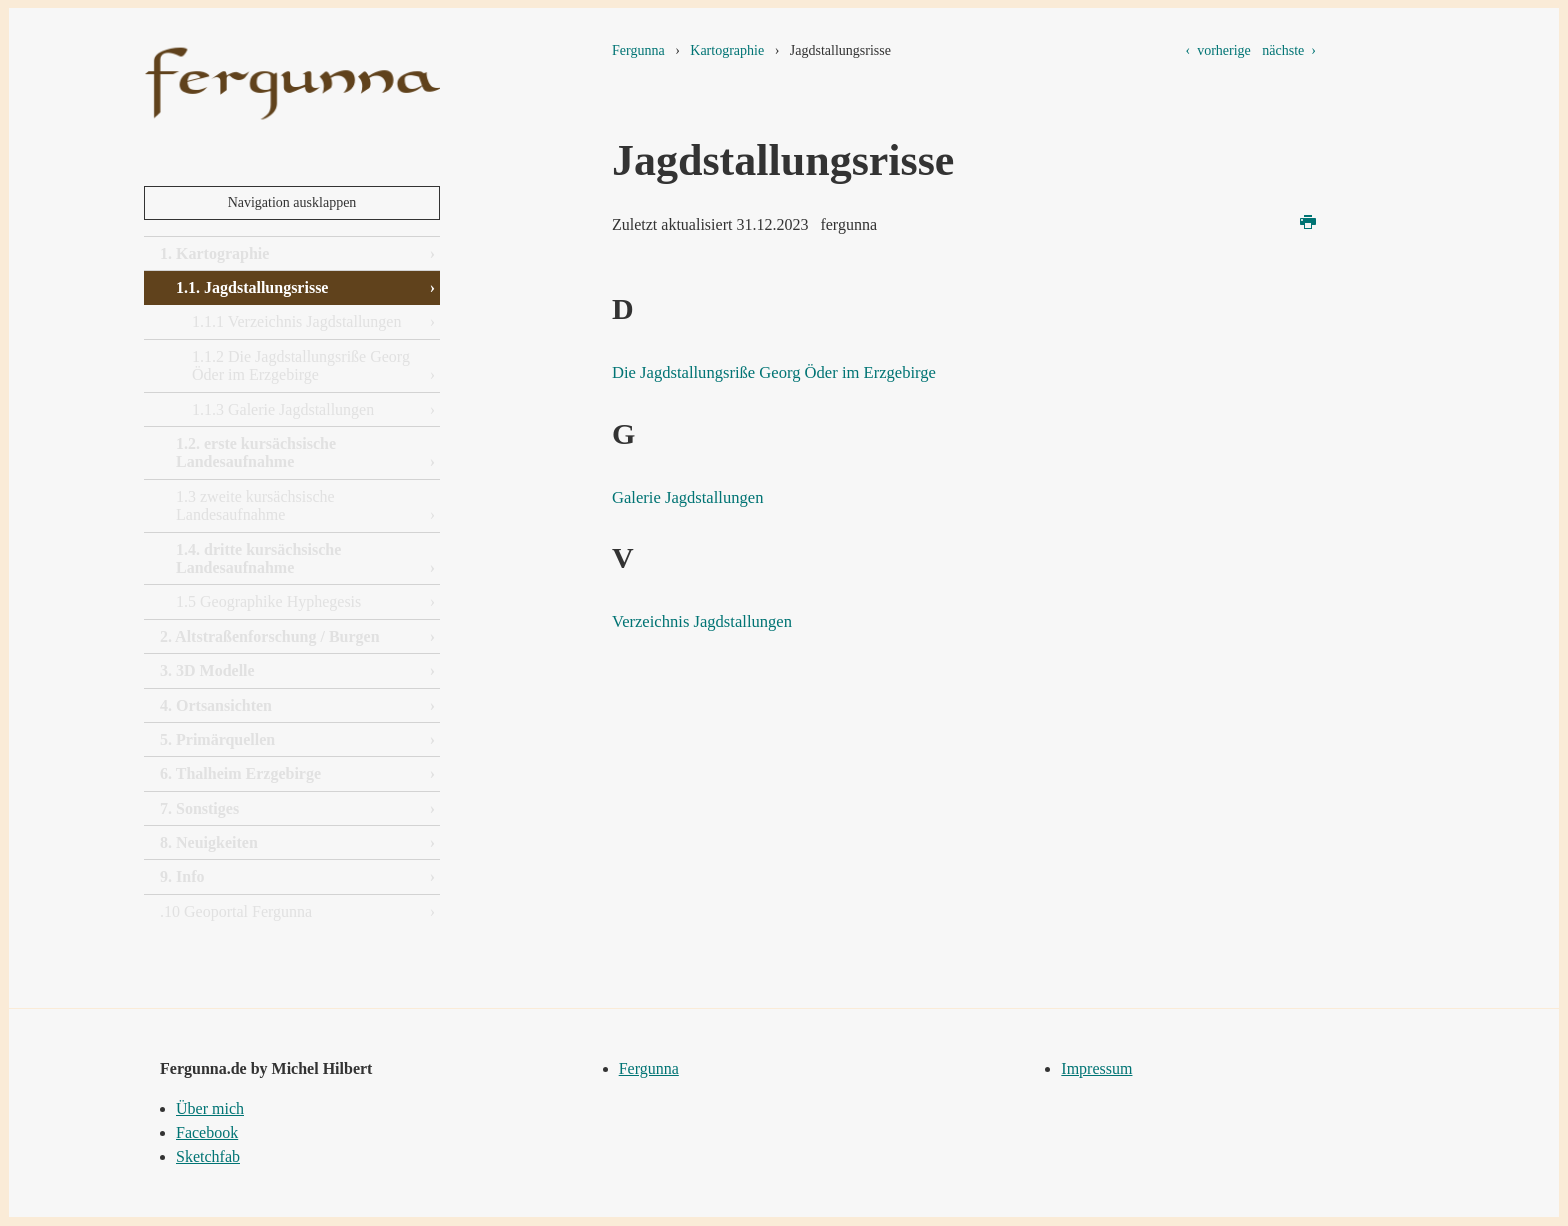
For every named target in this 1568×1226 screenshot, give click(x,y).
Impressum (1096, 1068)
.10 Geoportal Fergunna (236, 911)
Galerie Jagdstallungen (703, 496)
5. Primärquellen (217, 739)
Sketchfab (208, 1156)
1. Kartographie (214, 253)
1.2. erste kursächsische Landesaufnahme (256, 452)
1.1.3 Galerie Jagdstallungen (283, 409)
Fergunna (638, 50)
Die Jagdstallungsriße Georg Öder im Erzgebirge (807, 371)
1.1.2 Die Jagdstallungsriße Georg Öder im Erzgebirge (301, 365)
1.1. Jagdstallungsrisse (252, 287)
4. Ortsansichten (216, 705)
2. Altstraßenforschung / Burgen (270, 636)
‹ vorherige (1218, 50)
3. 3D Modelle (207, 670)
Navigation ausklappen (292, 202)
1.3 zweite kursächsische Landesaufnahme (255, 505)
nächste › (1289, 50)
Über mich (210, 1108)
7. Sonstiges (199, 808)
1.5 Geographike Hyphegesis (268, 601)
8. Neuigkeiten (209, 842)
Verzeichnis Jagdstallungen (720, 620)
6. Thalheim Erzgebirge (240, 773)
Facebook (207, 1132)
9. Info (182, 876)
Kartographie (727, 50)
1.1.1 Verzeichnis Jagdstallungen (296, 321)
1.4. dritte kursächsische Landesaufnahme (258, 558)
